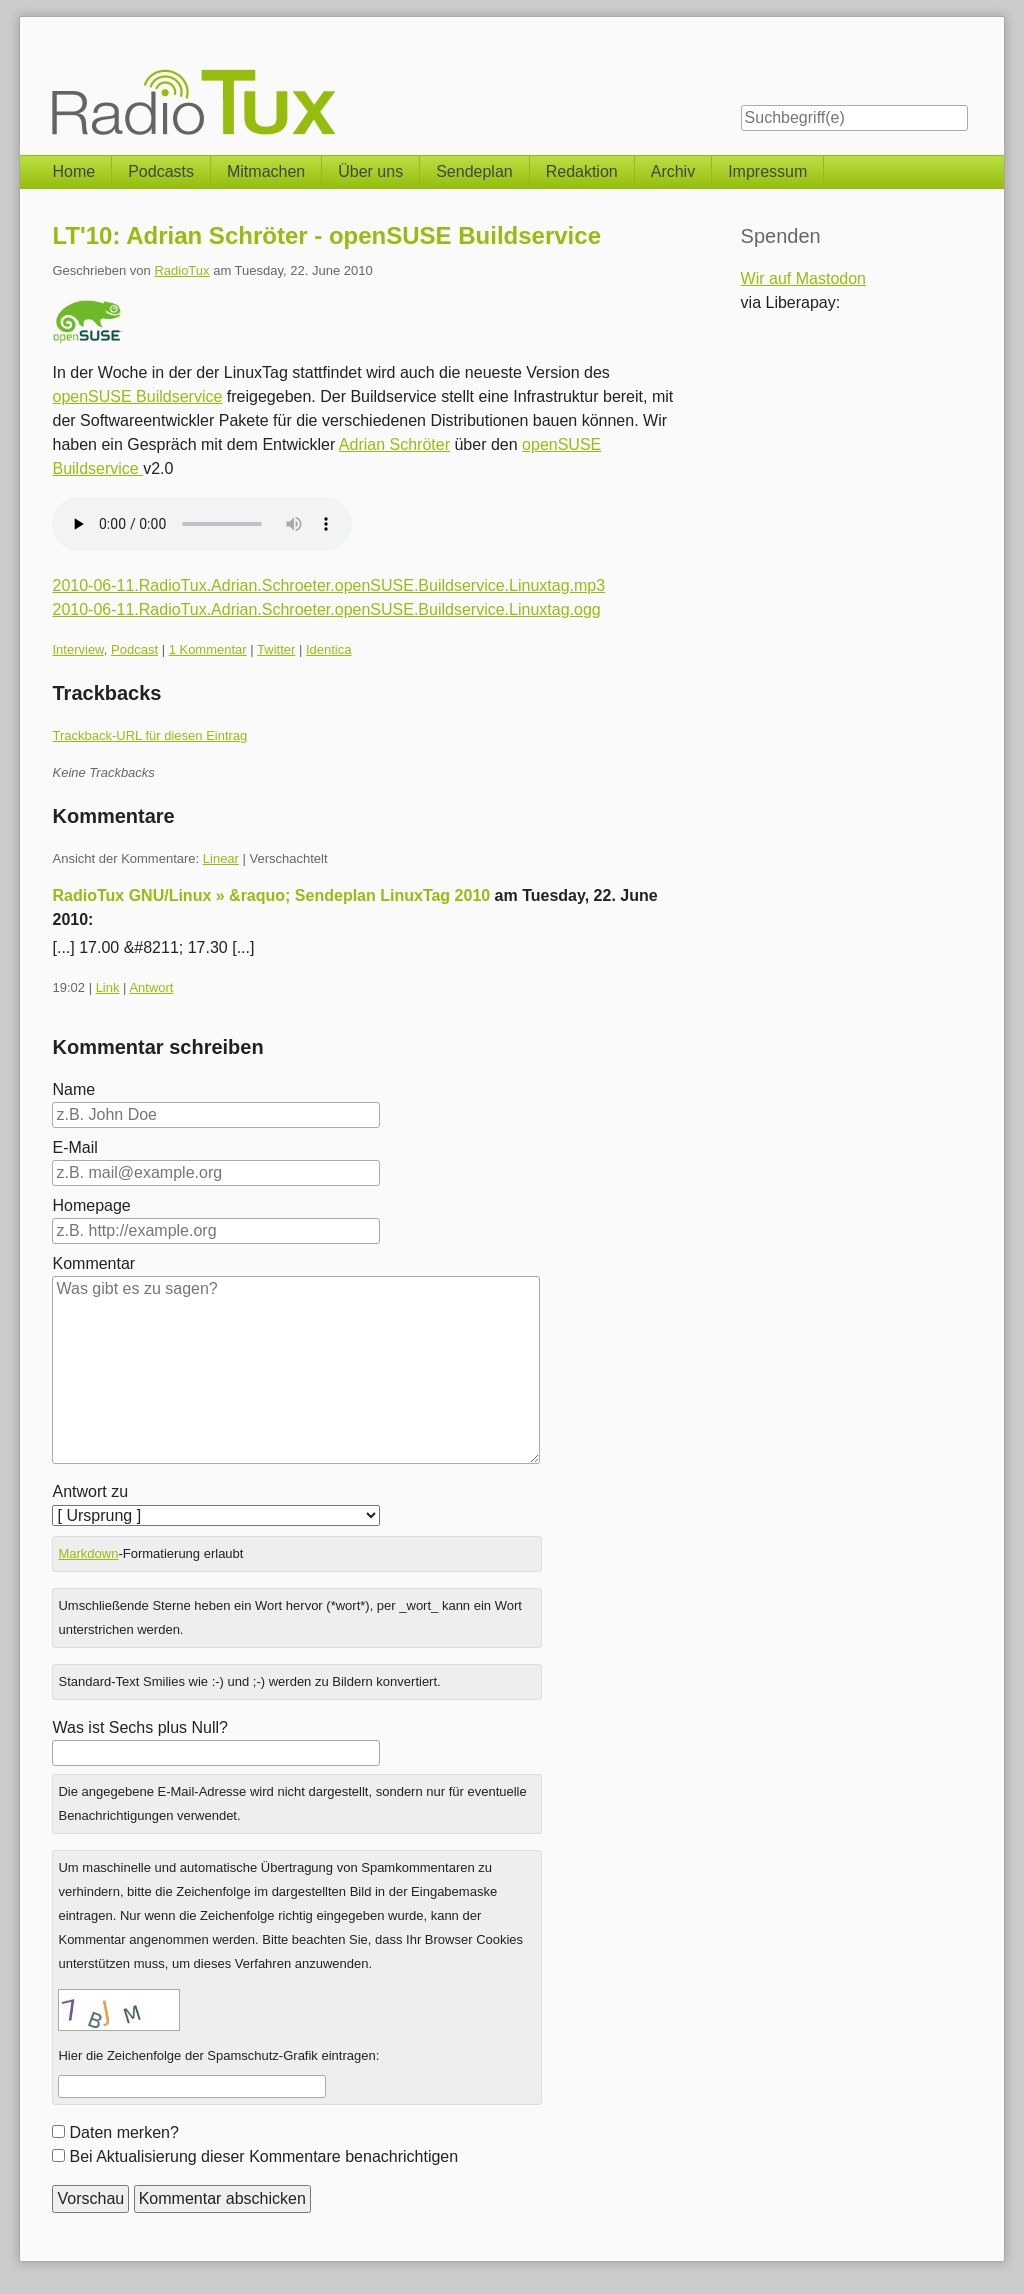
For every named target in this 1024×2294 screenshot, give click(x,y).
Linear (221, 858)
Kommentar (93, 1263)
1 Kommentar (208, 649)
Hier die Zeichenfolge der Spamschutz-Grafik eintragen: (218, 2055)
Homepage (91, 1205)
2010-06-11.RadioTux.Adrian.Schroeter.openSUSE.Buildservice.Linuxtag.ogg (326, 609)
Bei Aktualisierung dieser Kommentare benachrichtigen (263, 2156)
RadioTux (181, 270)
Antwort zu (90, 1491)
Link (108, 987)
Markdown (88, 1553)
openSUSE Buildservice (137, 396)
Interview (77, 649)
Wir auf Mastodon (803, 278)
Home (73, 171)
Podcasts (161, 171)
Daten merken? (123, 2132)
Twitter (276, 649)
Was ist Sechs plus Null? (139, 1727)
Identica (329, 649)
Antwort (151, 987)
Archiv (673, 171)
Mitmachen (266, 171)
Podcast (134, 649)
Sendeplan (474, 171)
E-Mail (74, 1147)
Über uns (370, 171)
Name (73, 1089)
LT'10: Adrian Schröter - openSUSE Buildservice (326, 235)
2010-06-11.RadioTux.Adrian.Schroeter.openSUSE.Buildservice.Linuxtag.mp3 (328, 585)
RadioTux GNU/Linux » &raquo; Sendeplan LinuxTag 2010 (271, 895)
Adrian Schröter (394, 444)
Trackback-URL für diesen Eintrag (149, 735)
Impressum (767, 171)
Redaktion (582, 171)
